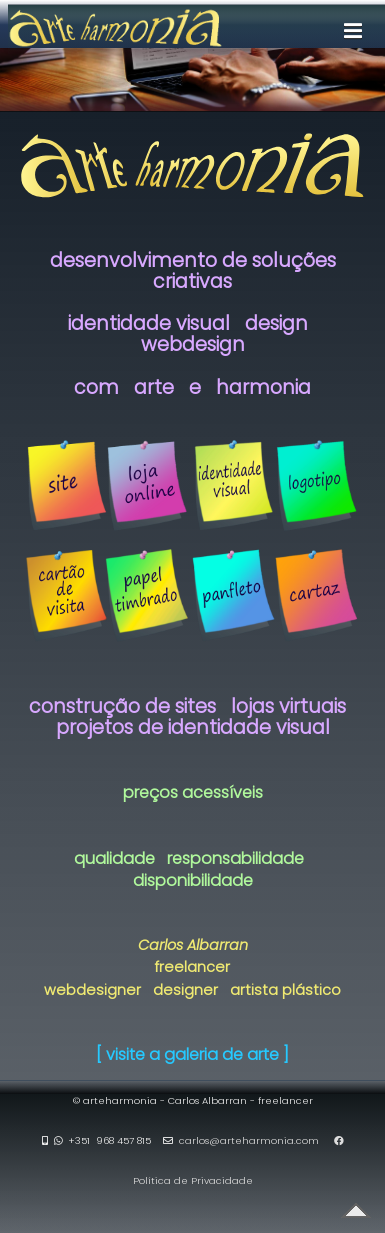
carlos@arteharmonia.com (249, 1140)
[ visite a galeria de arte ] (192, 1054)
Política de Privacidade (193, 1180)
